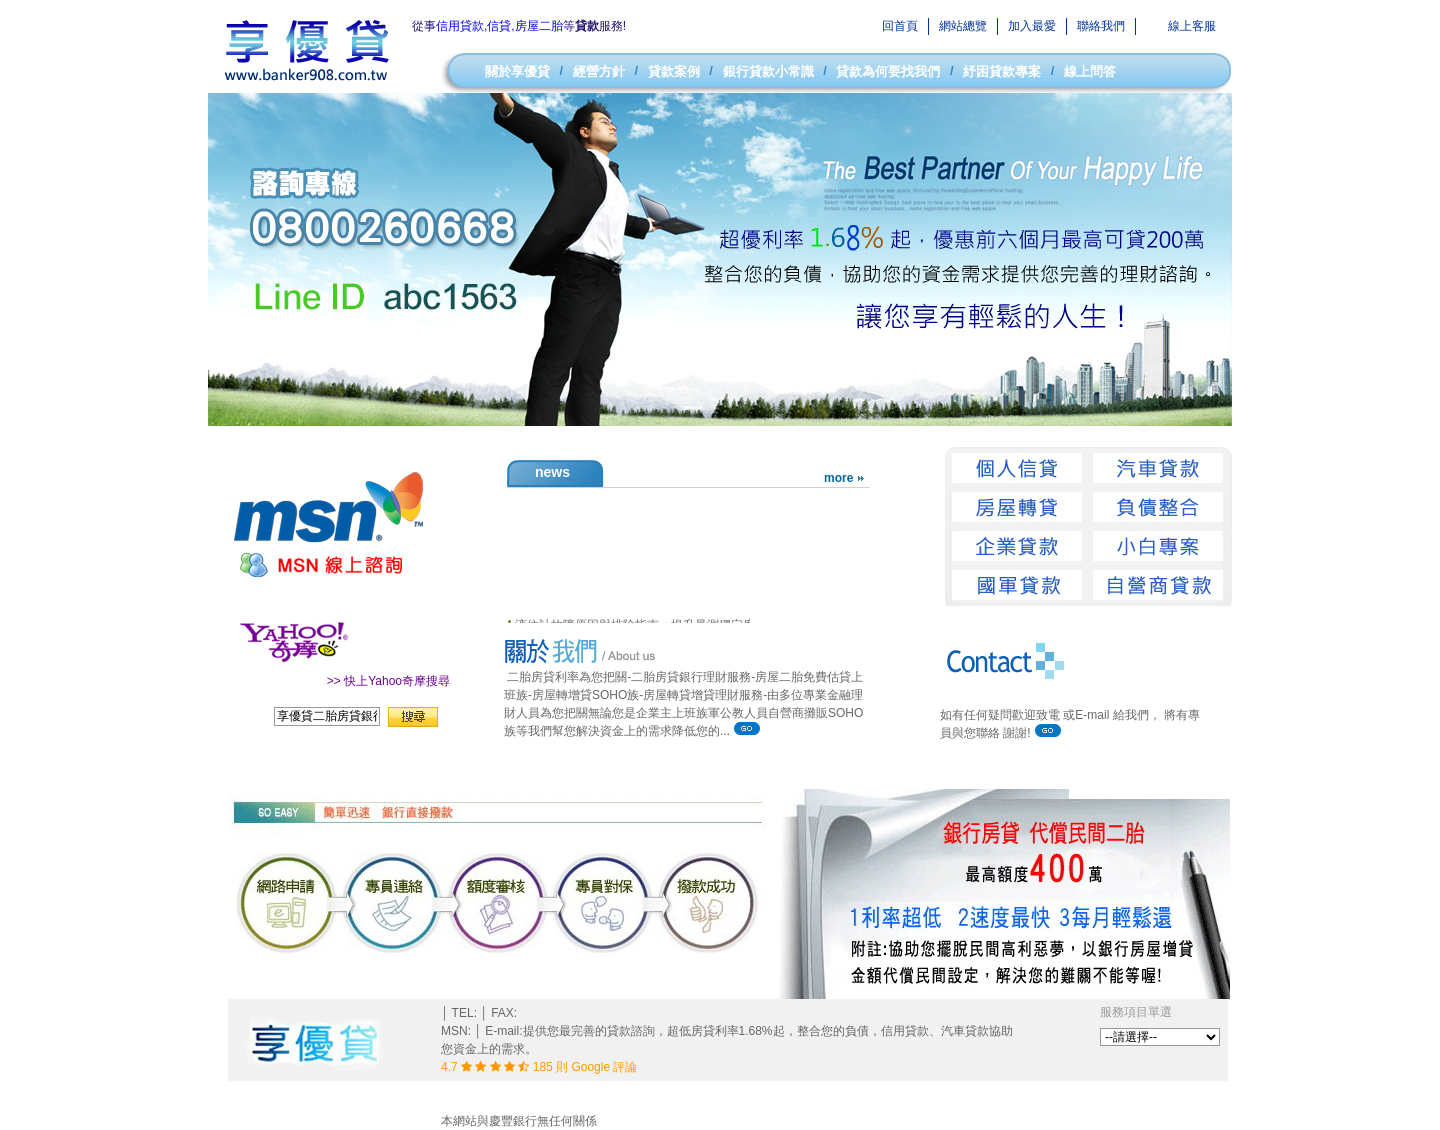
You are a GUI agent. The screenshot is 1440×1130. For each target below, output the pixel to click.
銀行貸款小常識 (768, 71)
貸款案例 (674, 71)
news (552, 472)
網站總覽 (963, 26)
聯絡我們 (1101, 26)
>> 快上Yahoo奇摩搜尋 (388, 681)
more (838, 478)
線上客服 (1192, 26)
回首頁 (900, 26)
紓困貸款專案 (1002, 71)
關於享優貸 (517, 71)
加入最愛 (1032, 26)
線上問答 (1090, 71)
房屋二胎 (539, 26)
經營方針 (599, 71)
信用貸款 (460, 26)
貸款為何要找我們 (888, 71)
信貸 (499, 26)
